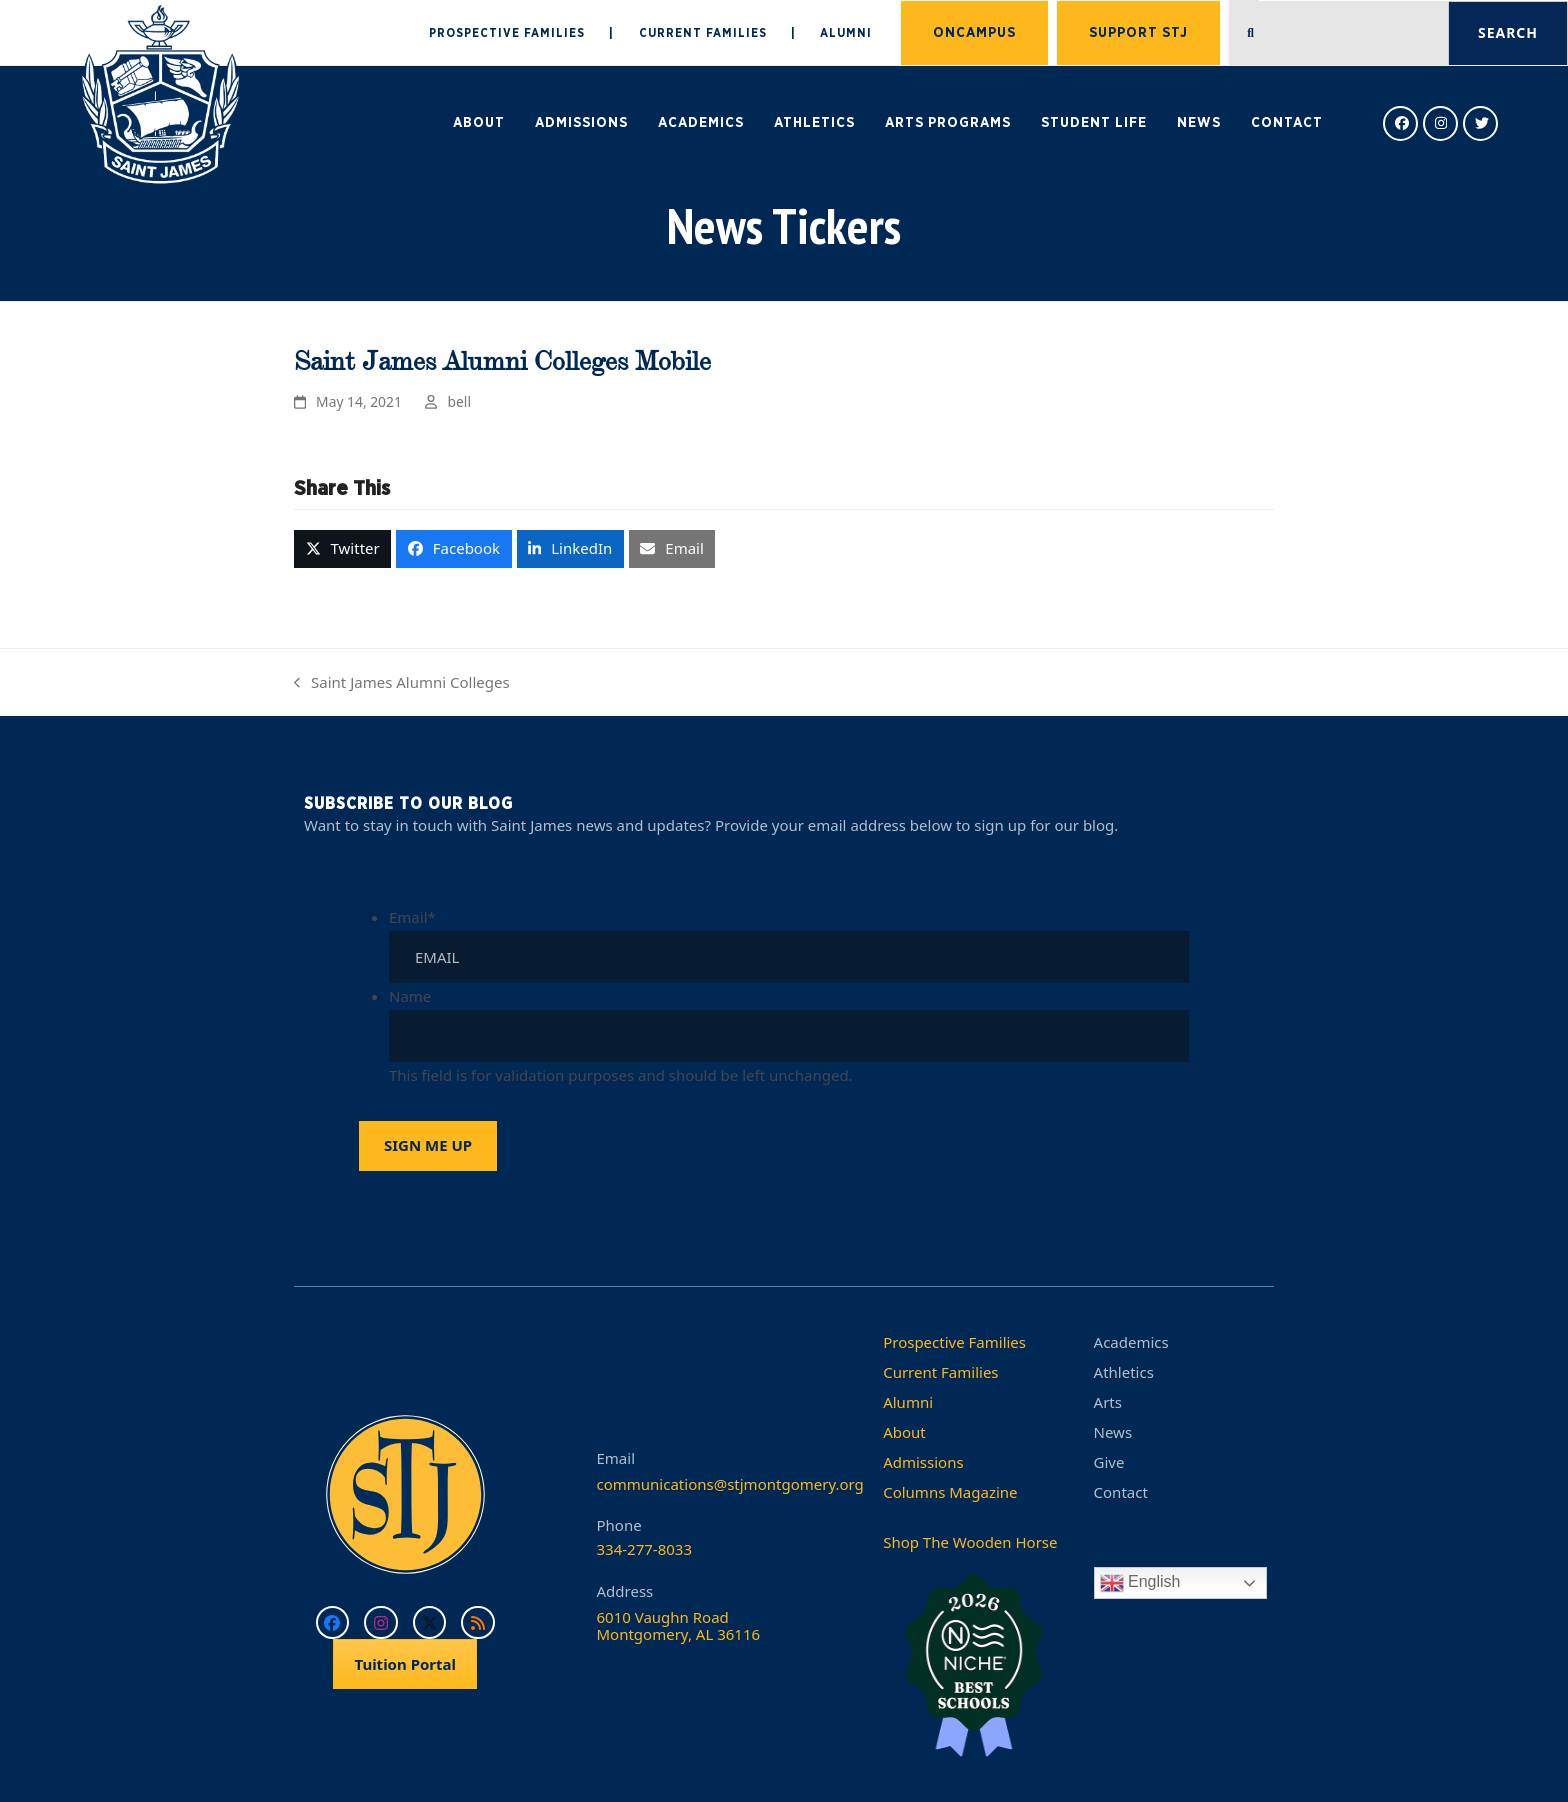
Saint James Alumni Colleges (402, 684)
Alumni (908, 1402)
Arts (1108, 1402)
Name (410, 996)
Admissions (923, 1462)
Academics (1131, 1342)
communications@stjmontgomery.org (730, 1484)
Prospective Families (954, 1342)
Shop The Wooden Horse (970, 1542)
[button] (342, 549)
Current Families (940, 1372)
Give (1109, 1462)
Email (412, 917)
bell (459, 401)
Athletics (1124, 1372)
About (904, 1432)
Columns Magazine (950, 1492)
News (1113, 1432)
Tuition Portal (405, 1664)
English (1140, 1583)
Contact (1121, 1492)
